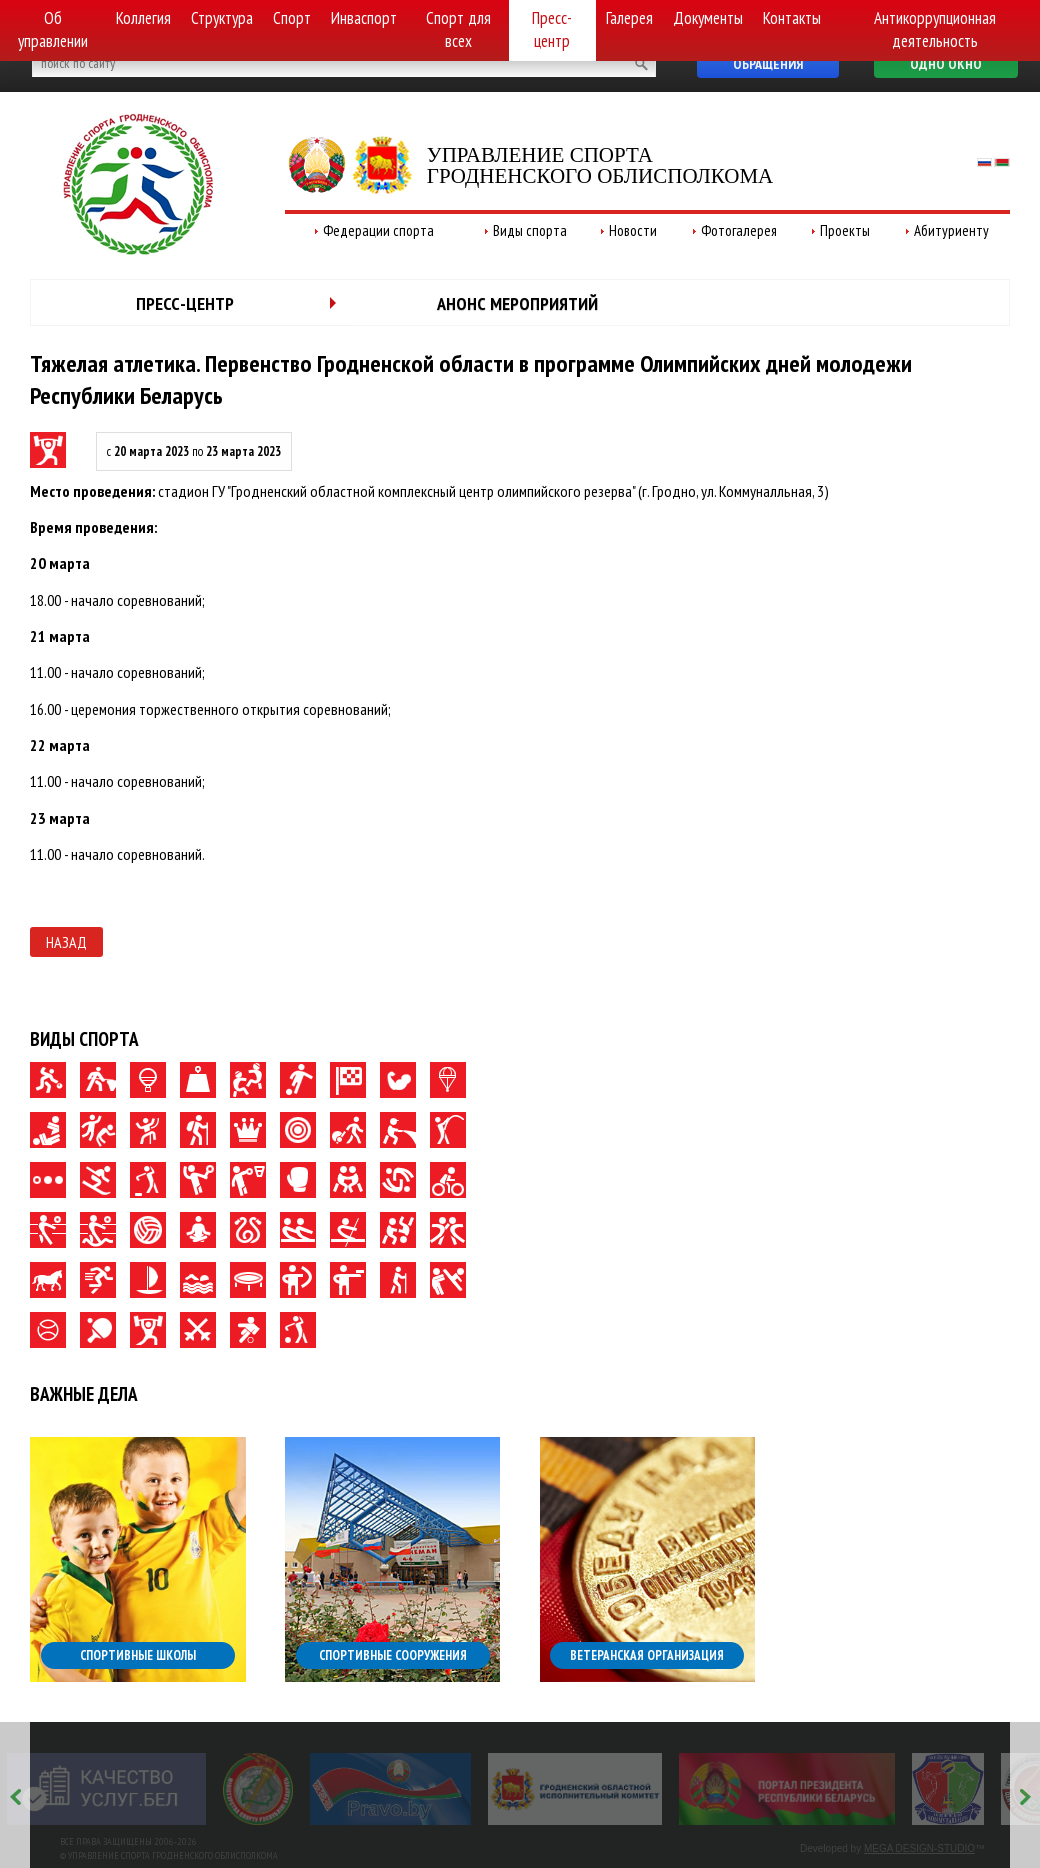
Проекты (845, 230)
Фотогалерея (739, 230)
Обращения (768, 64)
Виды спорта (530, 230)
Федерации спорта (378, 230)
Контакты (792, 18)
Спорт (292, 18)
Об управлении (53, 29)
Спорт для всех (458, 29)
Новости (633, 230)
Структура (222, 18)
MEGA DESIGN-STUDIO (919, 1848)
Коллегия (143, 18)
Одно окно (946, 64)
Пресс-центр (552, 29)
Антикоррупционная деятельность (935, 29)
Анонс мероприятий (517, 303)
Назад (66, 942)
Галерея (629, 18)
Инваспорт (364, 18)
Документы (708, 18)
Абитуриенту (951, 230)
